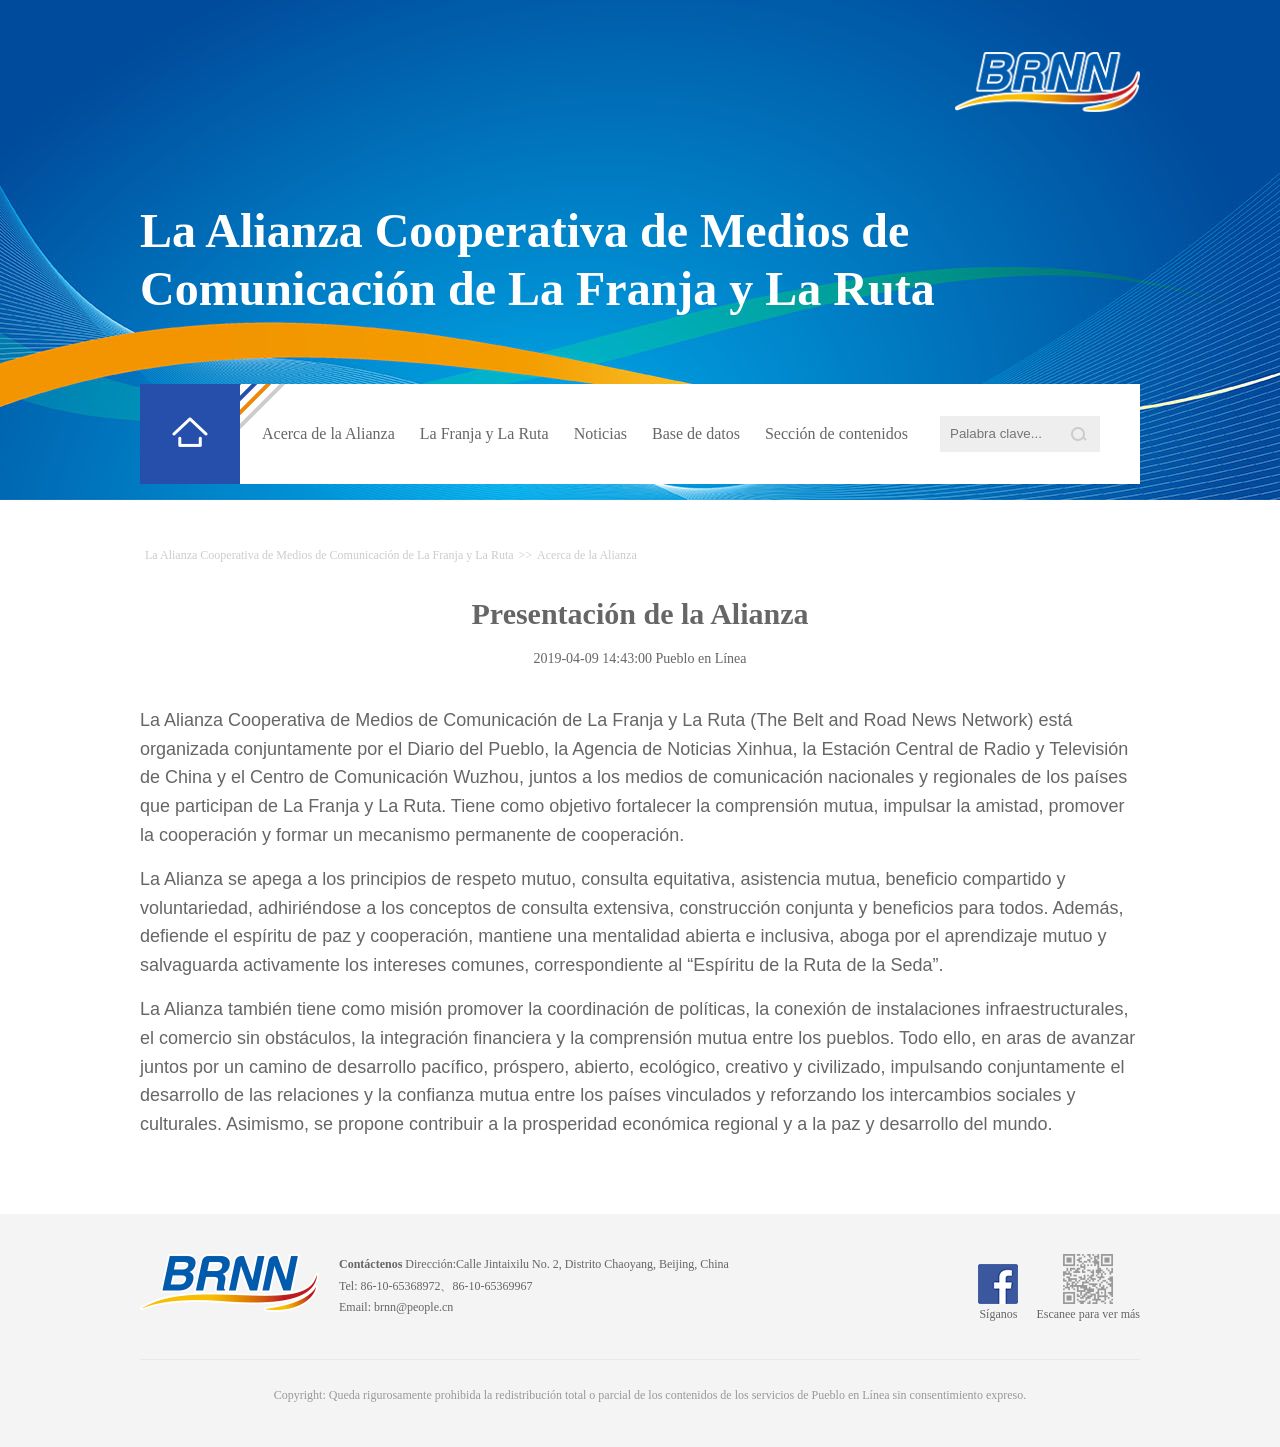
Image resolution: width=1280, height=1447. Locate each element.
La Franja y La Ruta (484, 433)
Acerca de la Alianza (328, 433)
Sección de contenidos (836, 433)
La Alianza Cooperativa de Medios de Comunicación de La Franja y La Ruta (329, 555)
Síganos (998, 1307)
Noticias (600, 433)
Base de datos (696, 433)
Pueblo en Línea (701, 658)
